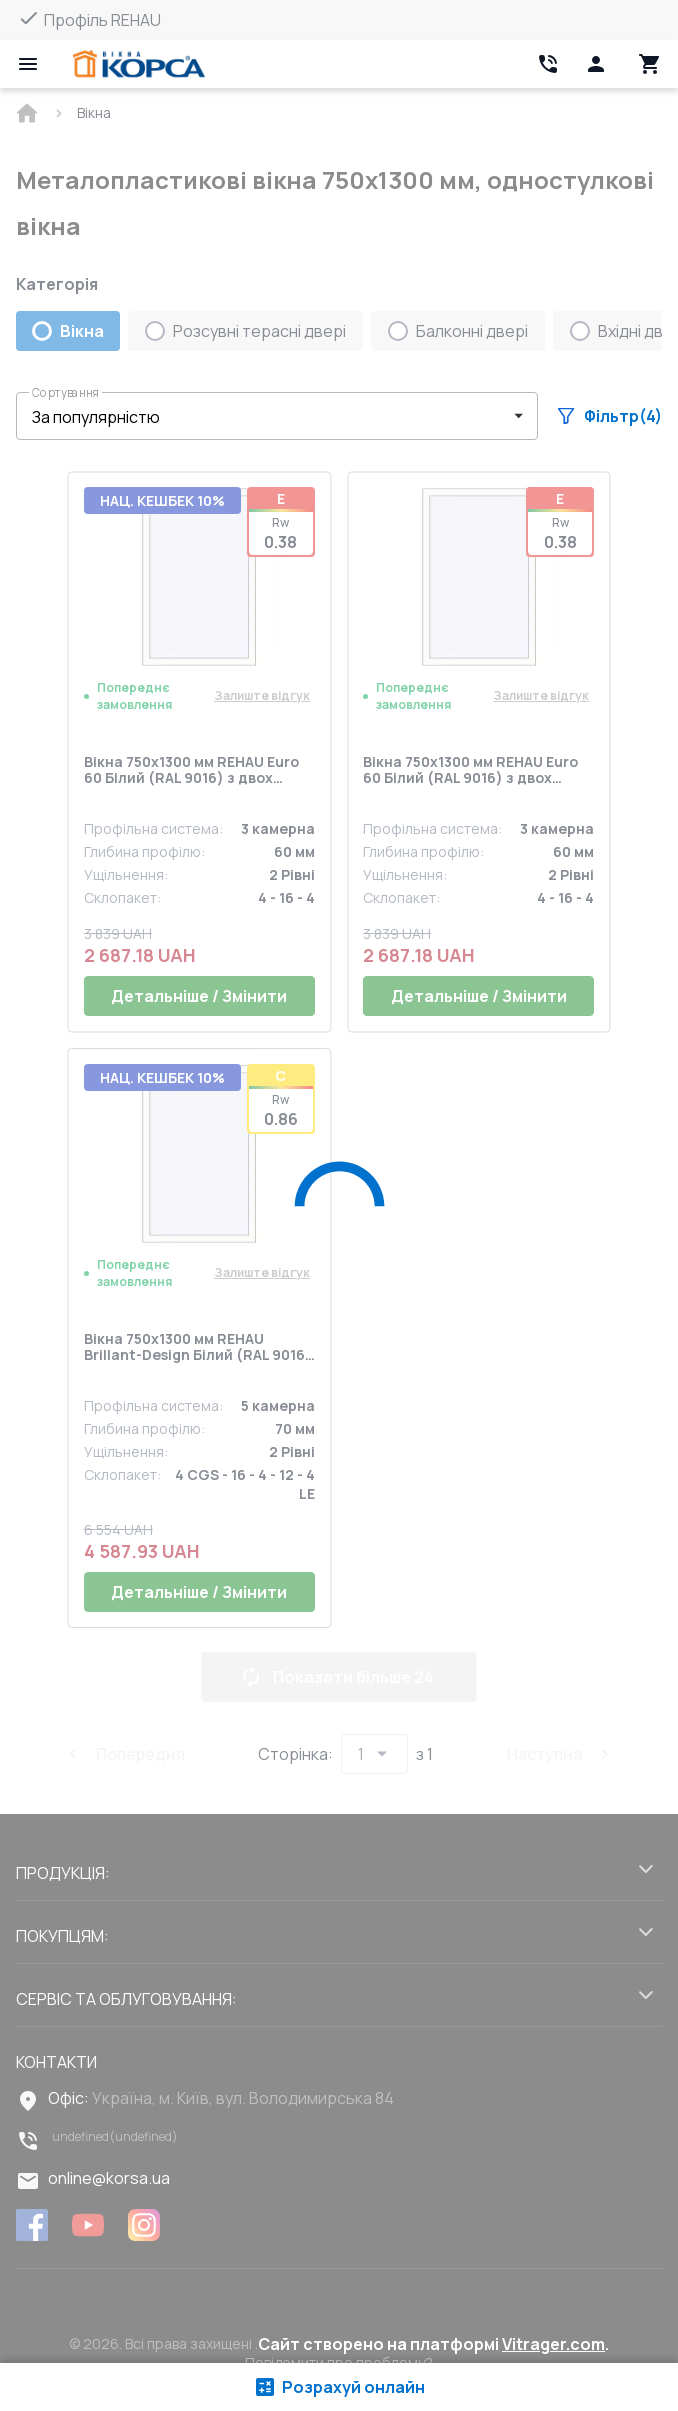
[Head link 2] (548, 64)
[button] (277, 416)
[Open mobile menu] (28, 64)
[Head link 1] (139, 64)
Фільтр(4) (610, 416)
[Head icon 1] (596, 64)
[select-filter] (262, 416)
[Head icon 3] (650, 64)
